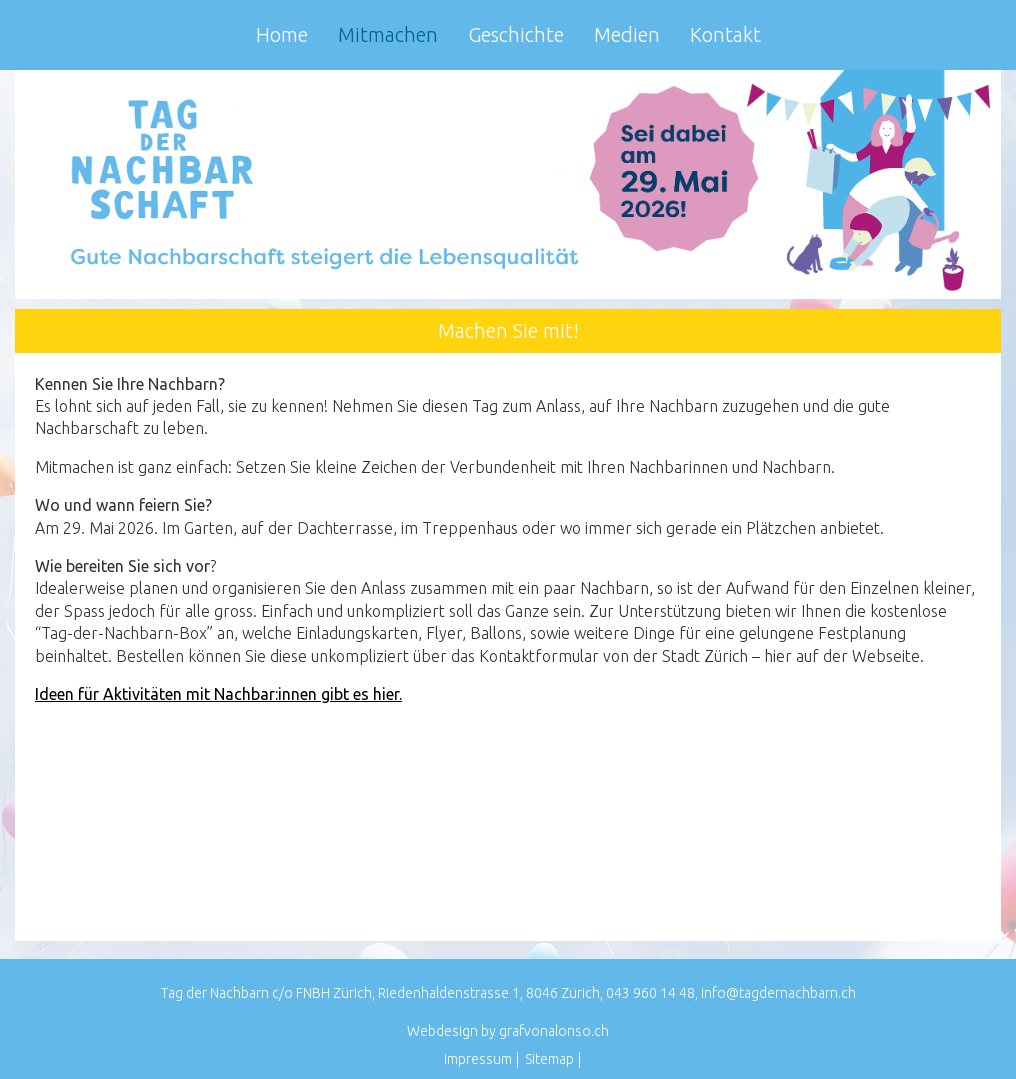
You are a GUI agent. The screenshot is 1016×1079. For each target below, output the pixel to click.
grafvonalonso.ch (554, 1031)
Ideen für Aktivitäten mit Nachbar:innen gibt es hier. (218, 694)
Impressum (478, 1059)
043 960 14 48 (650, 993)
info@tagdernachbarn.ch (778, 993)
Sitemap (549, 1059)
